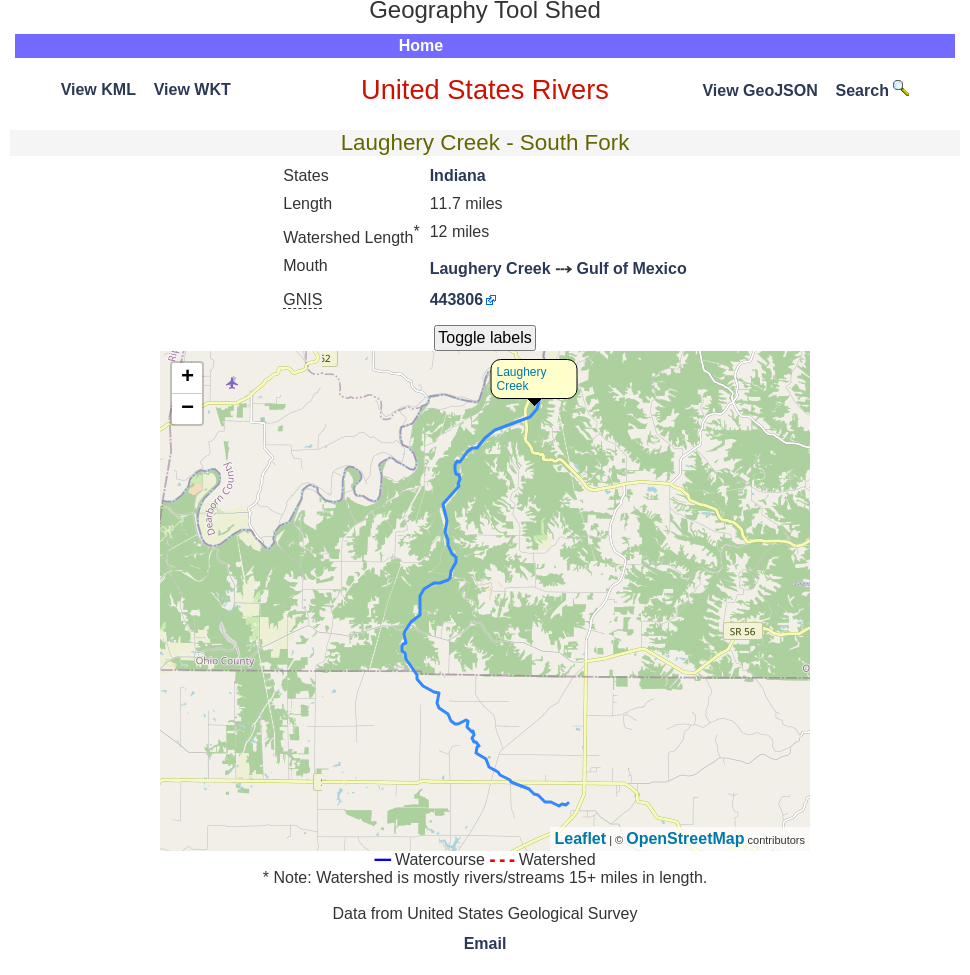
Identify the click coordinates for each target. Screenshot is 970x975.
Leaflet (581, 838)
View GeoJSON (759, 90)
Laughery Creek (490, 268)
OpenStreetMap (685, 838)
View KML (98, 89)
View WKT (192, 89)
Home (421, 45)
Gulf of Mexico (632, 268)
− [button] (187, 409)
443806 (456, 299)
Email (485, 943)
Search (873, 90)
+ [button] (187, 378)
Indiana (458, 175)
